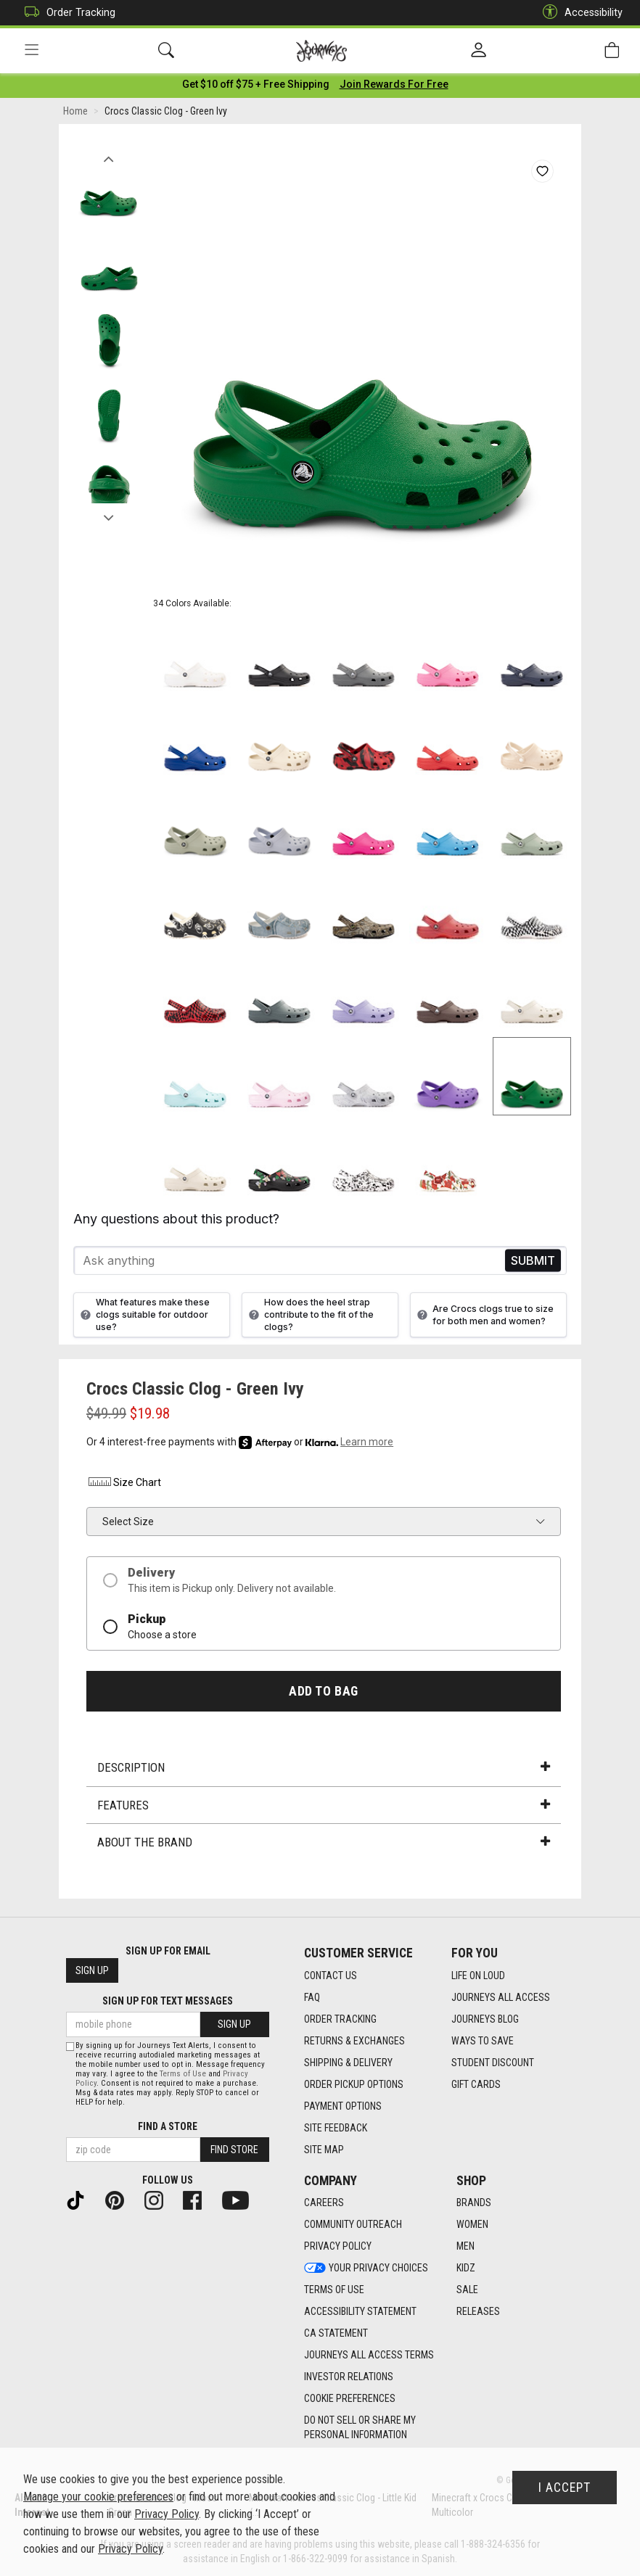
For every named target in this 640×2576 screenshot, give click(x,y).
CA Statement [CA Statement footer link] (336, 2334)
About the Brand (323, 1845)
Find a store (167, 2126)
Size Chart (123, 1485)
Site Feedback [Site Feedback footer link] (335, 2128)
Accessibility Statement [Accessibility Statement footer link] (360, 2312)
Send (533, 1263)
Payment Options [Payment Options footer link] (343, 2106)
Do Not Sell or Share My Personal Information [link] (360, 2428)
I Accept (564, 2487)
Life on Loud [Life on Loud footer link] (478, 1975)
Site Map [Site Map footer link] (324, 2149)
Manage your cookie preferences (98, 2496)
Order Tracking (66, 12)
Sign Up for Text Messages (167, 2001)
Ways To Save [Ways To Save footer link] (482, 2041)
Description (323, 1770)
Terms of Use (183, 2073)
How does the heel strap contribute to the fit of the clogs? (309, 1317)
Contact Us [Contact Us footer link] (330, 1975)
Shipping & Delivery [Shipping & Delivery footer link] (348, 2062)
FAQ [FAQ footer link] (312, 1997)
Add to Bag (323, 1694)
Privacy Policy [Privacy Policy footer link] (338, 2247)
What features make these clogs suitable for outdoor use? (143, 1317)
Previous (108, 158)
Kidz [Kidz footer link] (465, 2268)
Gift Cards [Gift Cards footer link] (476, 2084)
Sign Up (92, 1971)
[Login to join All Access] (255, 87)
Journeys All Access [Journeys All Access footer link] (500, 1997)
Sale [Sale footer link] (467, 2290)
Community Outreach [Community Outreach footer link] (353, 2225)
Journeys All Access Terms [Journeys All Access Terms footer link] (369, 2355)
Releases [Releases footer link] (478, 2312)
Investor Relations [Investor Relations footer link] (348, 2377)
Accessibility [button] (579, 12)
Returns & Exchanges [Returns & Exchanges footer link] (354, 2041)
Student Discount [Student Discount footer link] (492, 2062)
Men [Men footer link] (465, 2247)
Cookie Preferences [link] (349, 2399)
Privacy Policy (166, 2514)
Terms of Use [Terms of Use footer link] (334, 2290)
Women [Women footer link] (472, 2225)
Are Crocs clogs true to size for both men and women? (484, 1317)
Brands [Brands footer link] (473, 2203)
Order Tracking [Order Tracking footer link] (340, 2019)
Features (323, 1808)
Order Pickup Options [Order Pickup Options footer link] (353, 2084)
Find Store (234, 2149)
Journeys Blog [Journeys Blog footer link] (485, 2019)
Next (108, 517)
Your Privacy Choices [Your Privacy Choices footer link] (366, 2268)
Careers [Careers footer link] (324, 2203)
